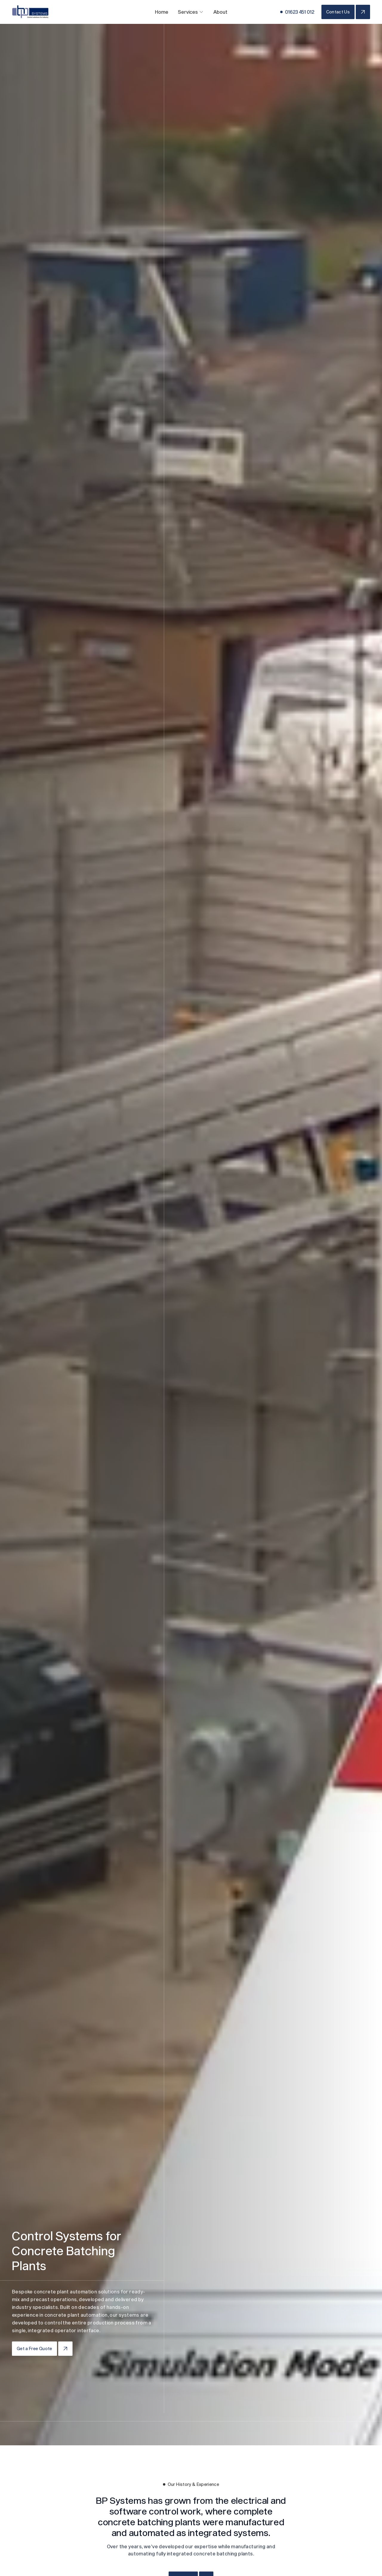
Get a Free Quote (34, 2348)
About (220, 12)
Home (161, 12)
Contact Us (338, 11)
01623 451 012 (299, 12)
